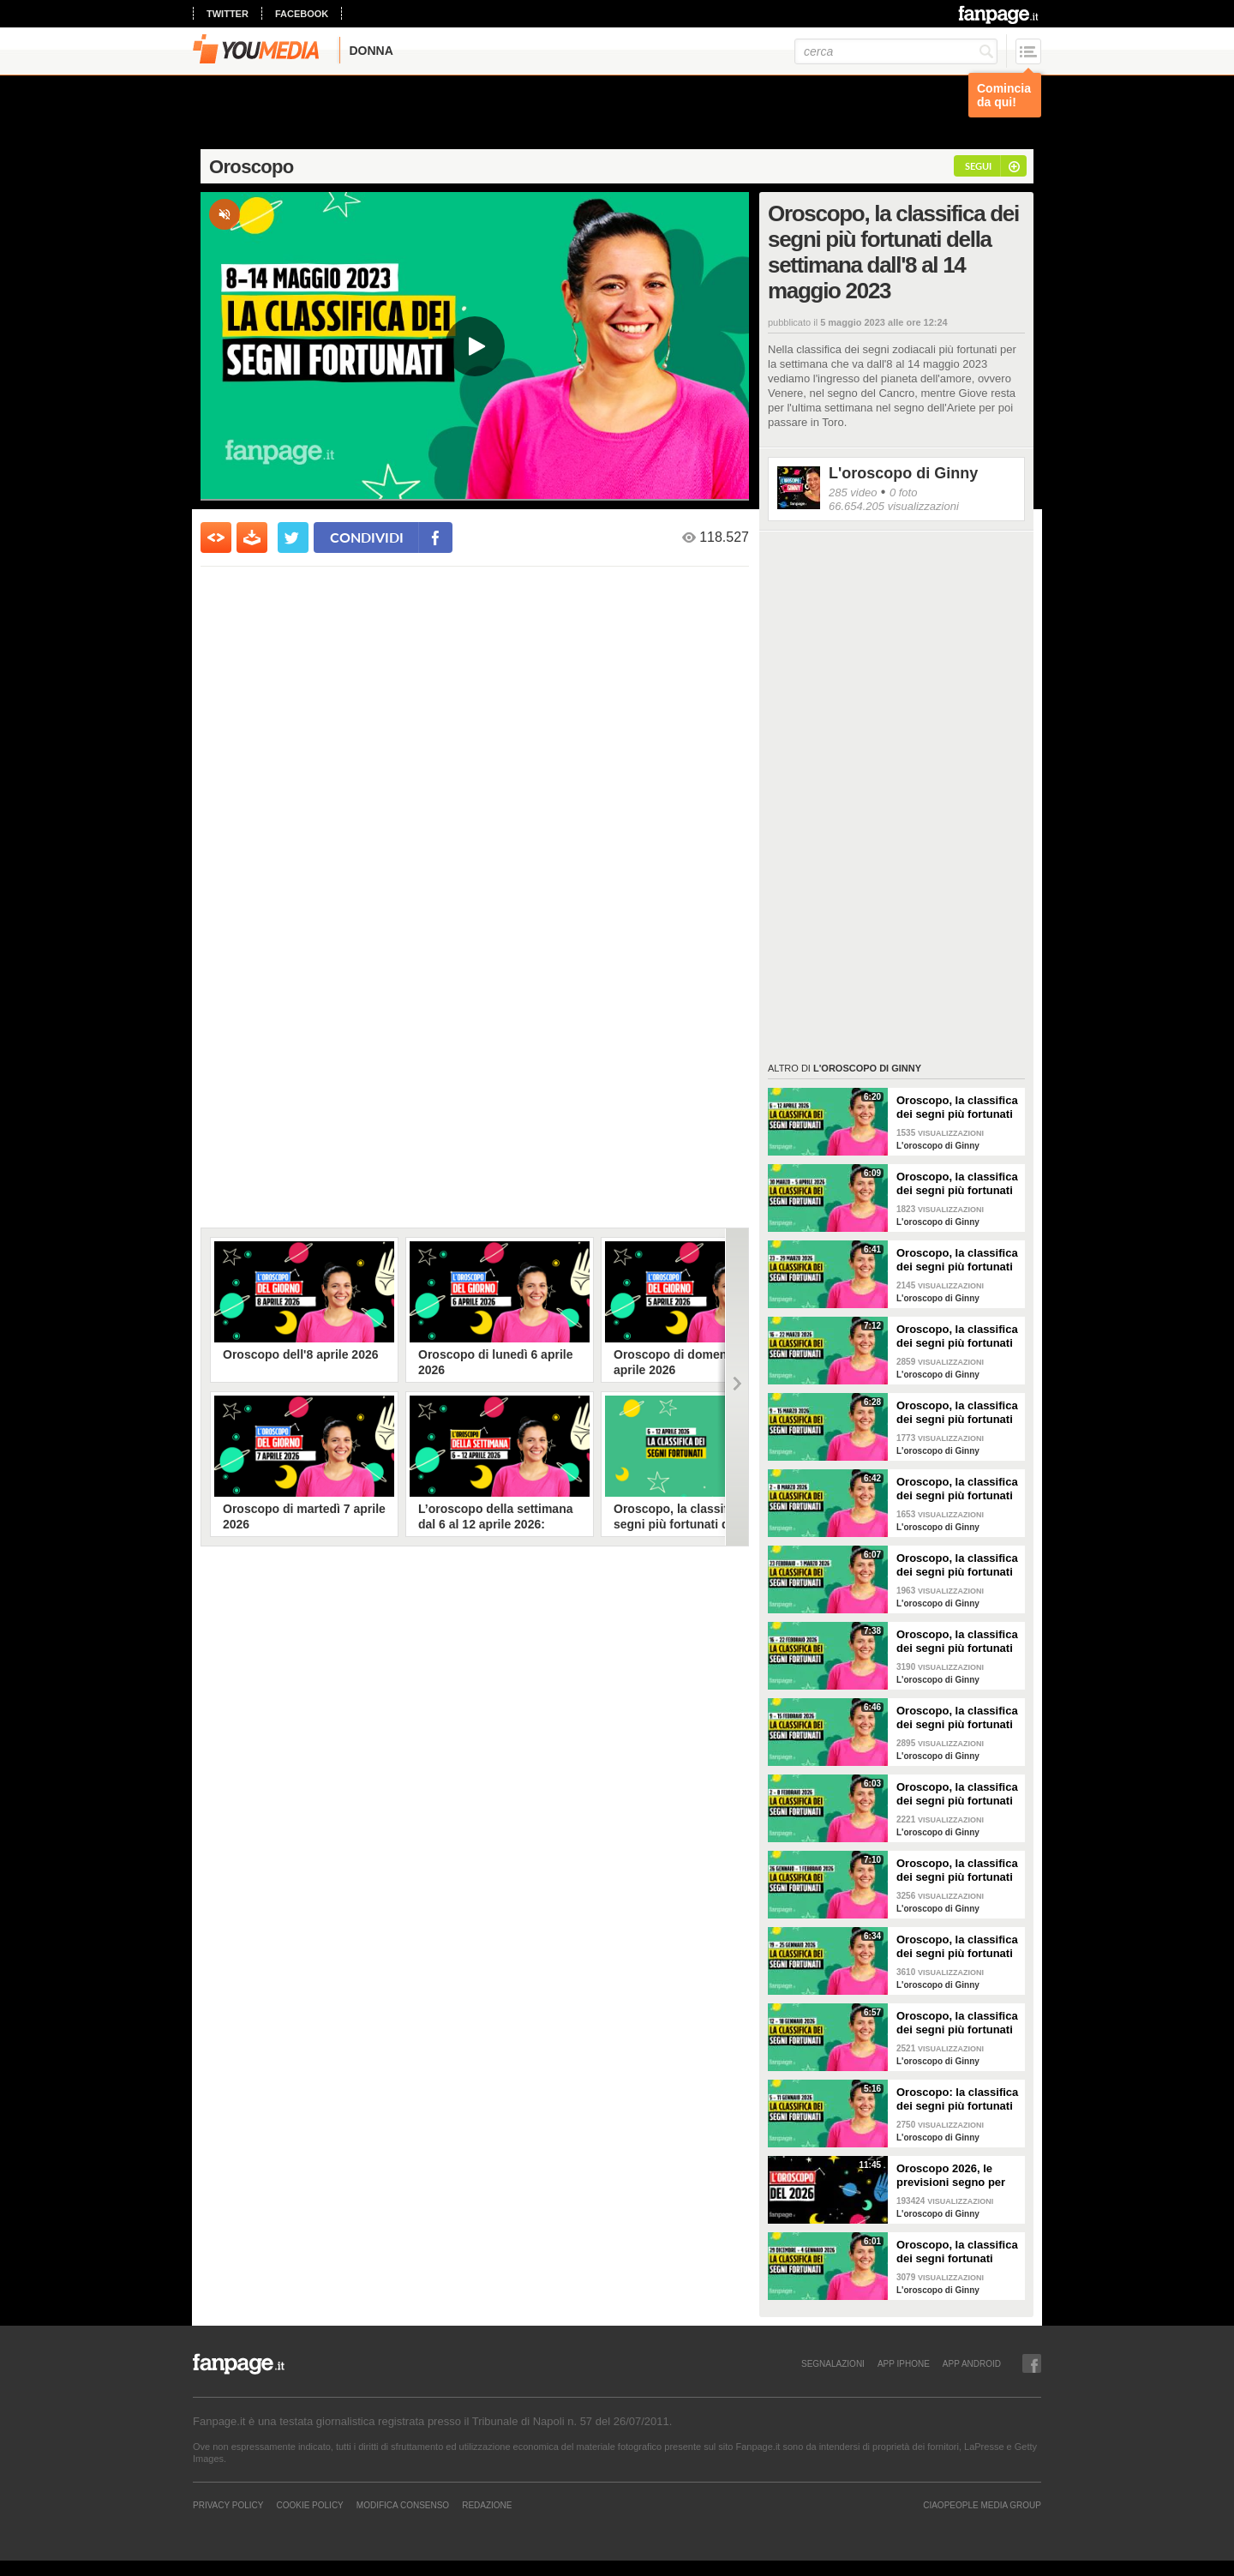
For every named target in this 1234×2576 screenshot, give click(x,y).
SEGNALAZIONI (833, 2363)
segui (978, 165)
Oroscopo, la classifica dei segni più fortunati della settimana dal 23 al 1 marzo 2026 (957, 1565)
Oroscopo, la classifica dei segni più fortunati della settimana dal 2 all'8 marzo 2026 (957, 1489)
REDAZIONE (487, 2505)
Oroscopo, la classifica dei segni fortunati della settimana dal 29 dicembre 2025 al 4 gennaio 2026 (957, 2252)
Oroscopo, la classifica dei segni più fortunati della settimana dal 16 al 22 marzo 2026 (957, 1336)
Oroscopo (251, 166)
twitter (228, 14)
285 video (853, 492)
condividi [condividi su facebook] (367, 537)
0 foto (904, 492)
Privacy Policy (228, 2505)
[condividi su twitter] (293, 537)
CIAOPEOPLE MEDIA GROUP (982, 2505)
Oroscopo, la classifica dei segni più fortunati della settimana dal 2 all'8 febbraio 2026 (957, 1794)
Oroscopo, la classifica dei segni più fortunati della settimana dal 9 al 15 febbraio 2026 (957, 1718)
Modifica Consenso (402, 2505)
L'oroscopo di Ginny (903, 473)
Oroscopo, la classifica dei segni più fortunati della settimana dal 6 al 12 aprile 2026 (957, 1107)
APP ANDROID (972, 2363)
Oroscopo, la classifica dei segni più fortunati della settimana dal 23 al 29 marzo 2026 (957, 1260)
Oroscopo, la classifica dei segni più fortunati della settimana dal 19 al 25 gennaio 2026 (957, 1947)
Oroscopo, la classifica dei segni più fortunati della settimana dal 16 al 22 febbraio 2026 (957, 1641)
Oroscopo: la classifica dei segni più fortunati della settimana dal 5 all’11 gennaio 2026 (957, 2099)
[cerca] (895, 51)
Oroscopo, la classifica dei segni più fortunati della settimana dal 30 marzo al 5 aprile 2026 (957, 1184)
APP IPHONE (904, 2363)
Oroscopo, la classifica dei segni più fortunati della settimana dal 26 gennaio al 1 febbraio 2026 (957, 1870)
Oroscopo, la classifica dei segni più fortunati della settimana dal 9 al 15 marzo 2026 (957, 1412)
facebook (301, 14)
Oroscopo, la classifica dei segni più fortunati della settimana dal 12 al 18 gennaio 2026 (957, 2023)
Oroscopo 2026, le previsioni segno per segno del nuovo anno (955, 2175)
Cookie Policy (309, 2505)
